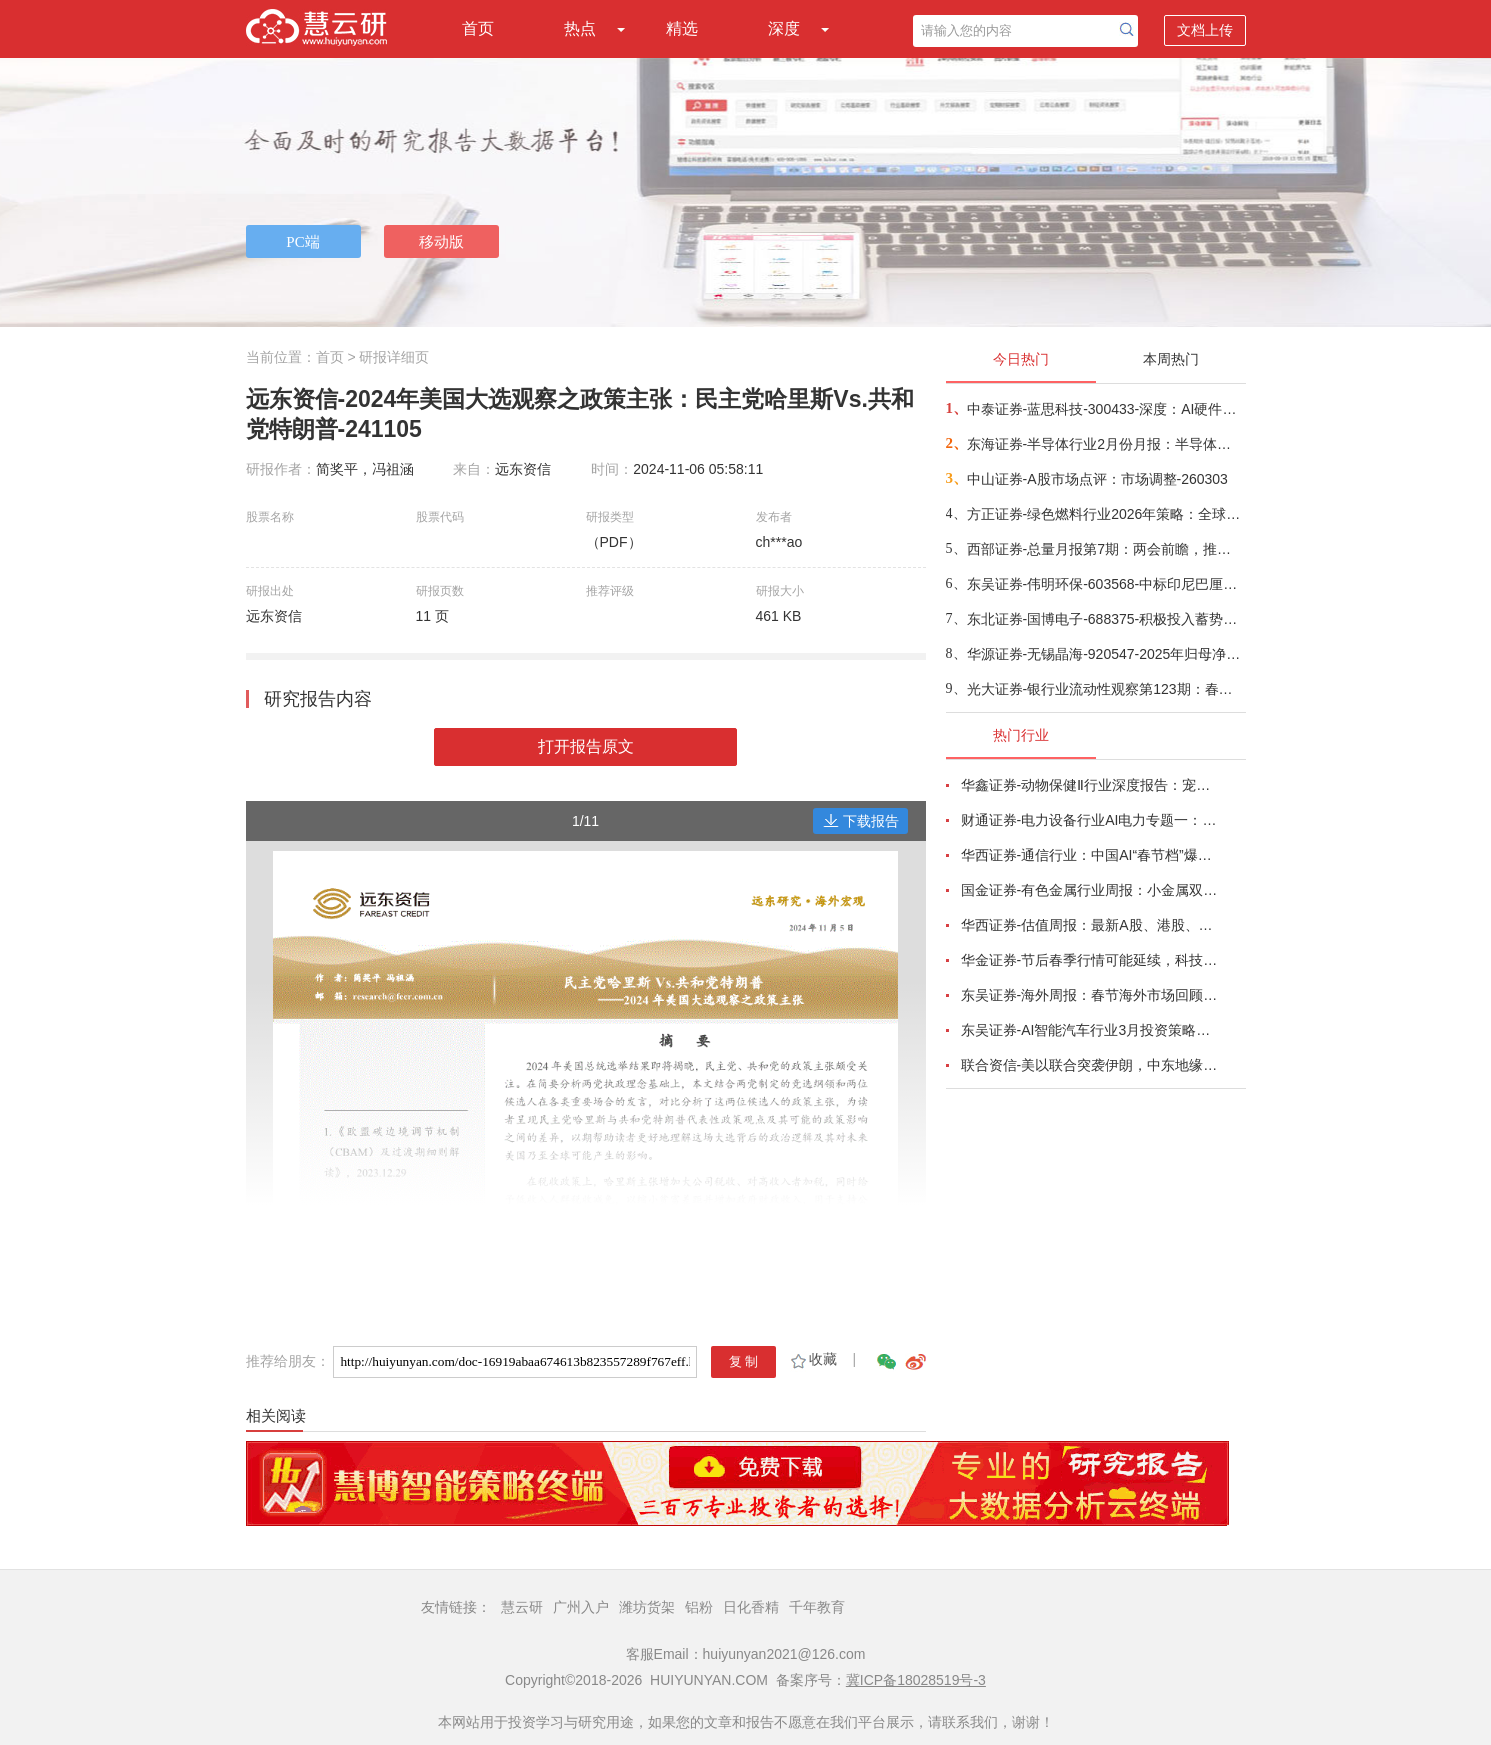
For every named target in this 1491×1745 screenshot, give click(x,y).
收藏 (812, 1359)
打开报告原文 (586, 746)
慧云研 (522, 1607)
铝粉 (699, 1607)
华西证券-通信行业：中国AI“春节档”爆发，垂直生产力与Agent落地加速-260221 (1092, 855)
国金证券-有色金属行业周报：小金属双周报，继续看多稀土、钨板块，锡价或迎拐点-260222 (1092, 890)
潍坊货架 (647, 1607)
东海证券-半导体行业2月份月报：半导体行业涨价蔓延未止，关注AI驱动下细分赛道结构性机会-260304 (1105, 444)
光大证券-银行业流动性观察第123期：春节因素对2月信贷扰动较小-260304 (1105, 689)
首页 (478, 28)
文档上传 (1205, 30)
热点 (580, 28)
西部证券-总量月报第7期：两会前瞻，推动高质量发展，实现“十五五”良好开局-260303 (1105, 549)
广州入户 (581, 1607)
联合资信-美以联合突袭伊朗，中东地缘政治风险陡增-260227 (1092, 1065)
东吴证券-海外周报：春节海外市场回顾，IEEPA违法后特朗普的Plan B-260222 (1092, 995)
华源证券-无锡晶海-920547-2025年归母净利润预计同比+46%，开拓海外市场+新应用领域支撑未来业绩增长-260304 (1105, 654)
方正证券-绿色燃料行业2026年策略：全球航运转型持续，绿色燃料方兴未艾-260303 (1105, 514)
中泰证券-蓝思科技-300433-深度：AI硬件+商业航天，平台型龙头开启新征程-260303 (1105, 409)
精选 (682, 28)
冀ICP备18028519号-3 (916, 1680)
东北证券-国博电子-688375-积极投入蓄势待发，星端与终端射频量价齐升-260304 (1105, 619)
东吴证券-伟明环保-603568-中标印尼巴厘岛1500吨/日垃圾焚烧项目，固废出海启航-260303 (1105, 584)
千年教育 (817, 1607)
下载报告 (861, 821)
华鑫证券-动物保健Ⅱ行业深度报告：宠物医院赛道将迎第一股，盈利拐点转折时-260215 (1092, 785)
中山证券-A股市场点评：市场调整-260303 (1097, 479)
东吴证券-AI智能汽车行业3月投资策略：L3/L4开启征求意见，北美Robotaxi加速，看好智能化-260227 (1092, 1030)
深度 (784, 28)
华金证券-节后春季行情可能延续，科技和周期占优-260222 (1092, 960)
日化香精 (751, 1607)
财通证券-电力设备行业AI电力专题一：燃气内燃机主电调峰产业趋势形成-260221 (1092, 820)
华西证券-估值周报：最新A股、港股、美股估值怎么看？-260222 (1092, 925)
